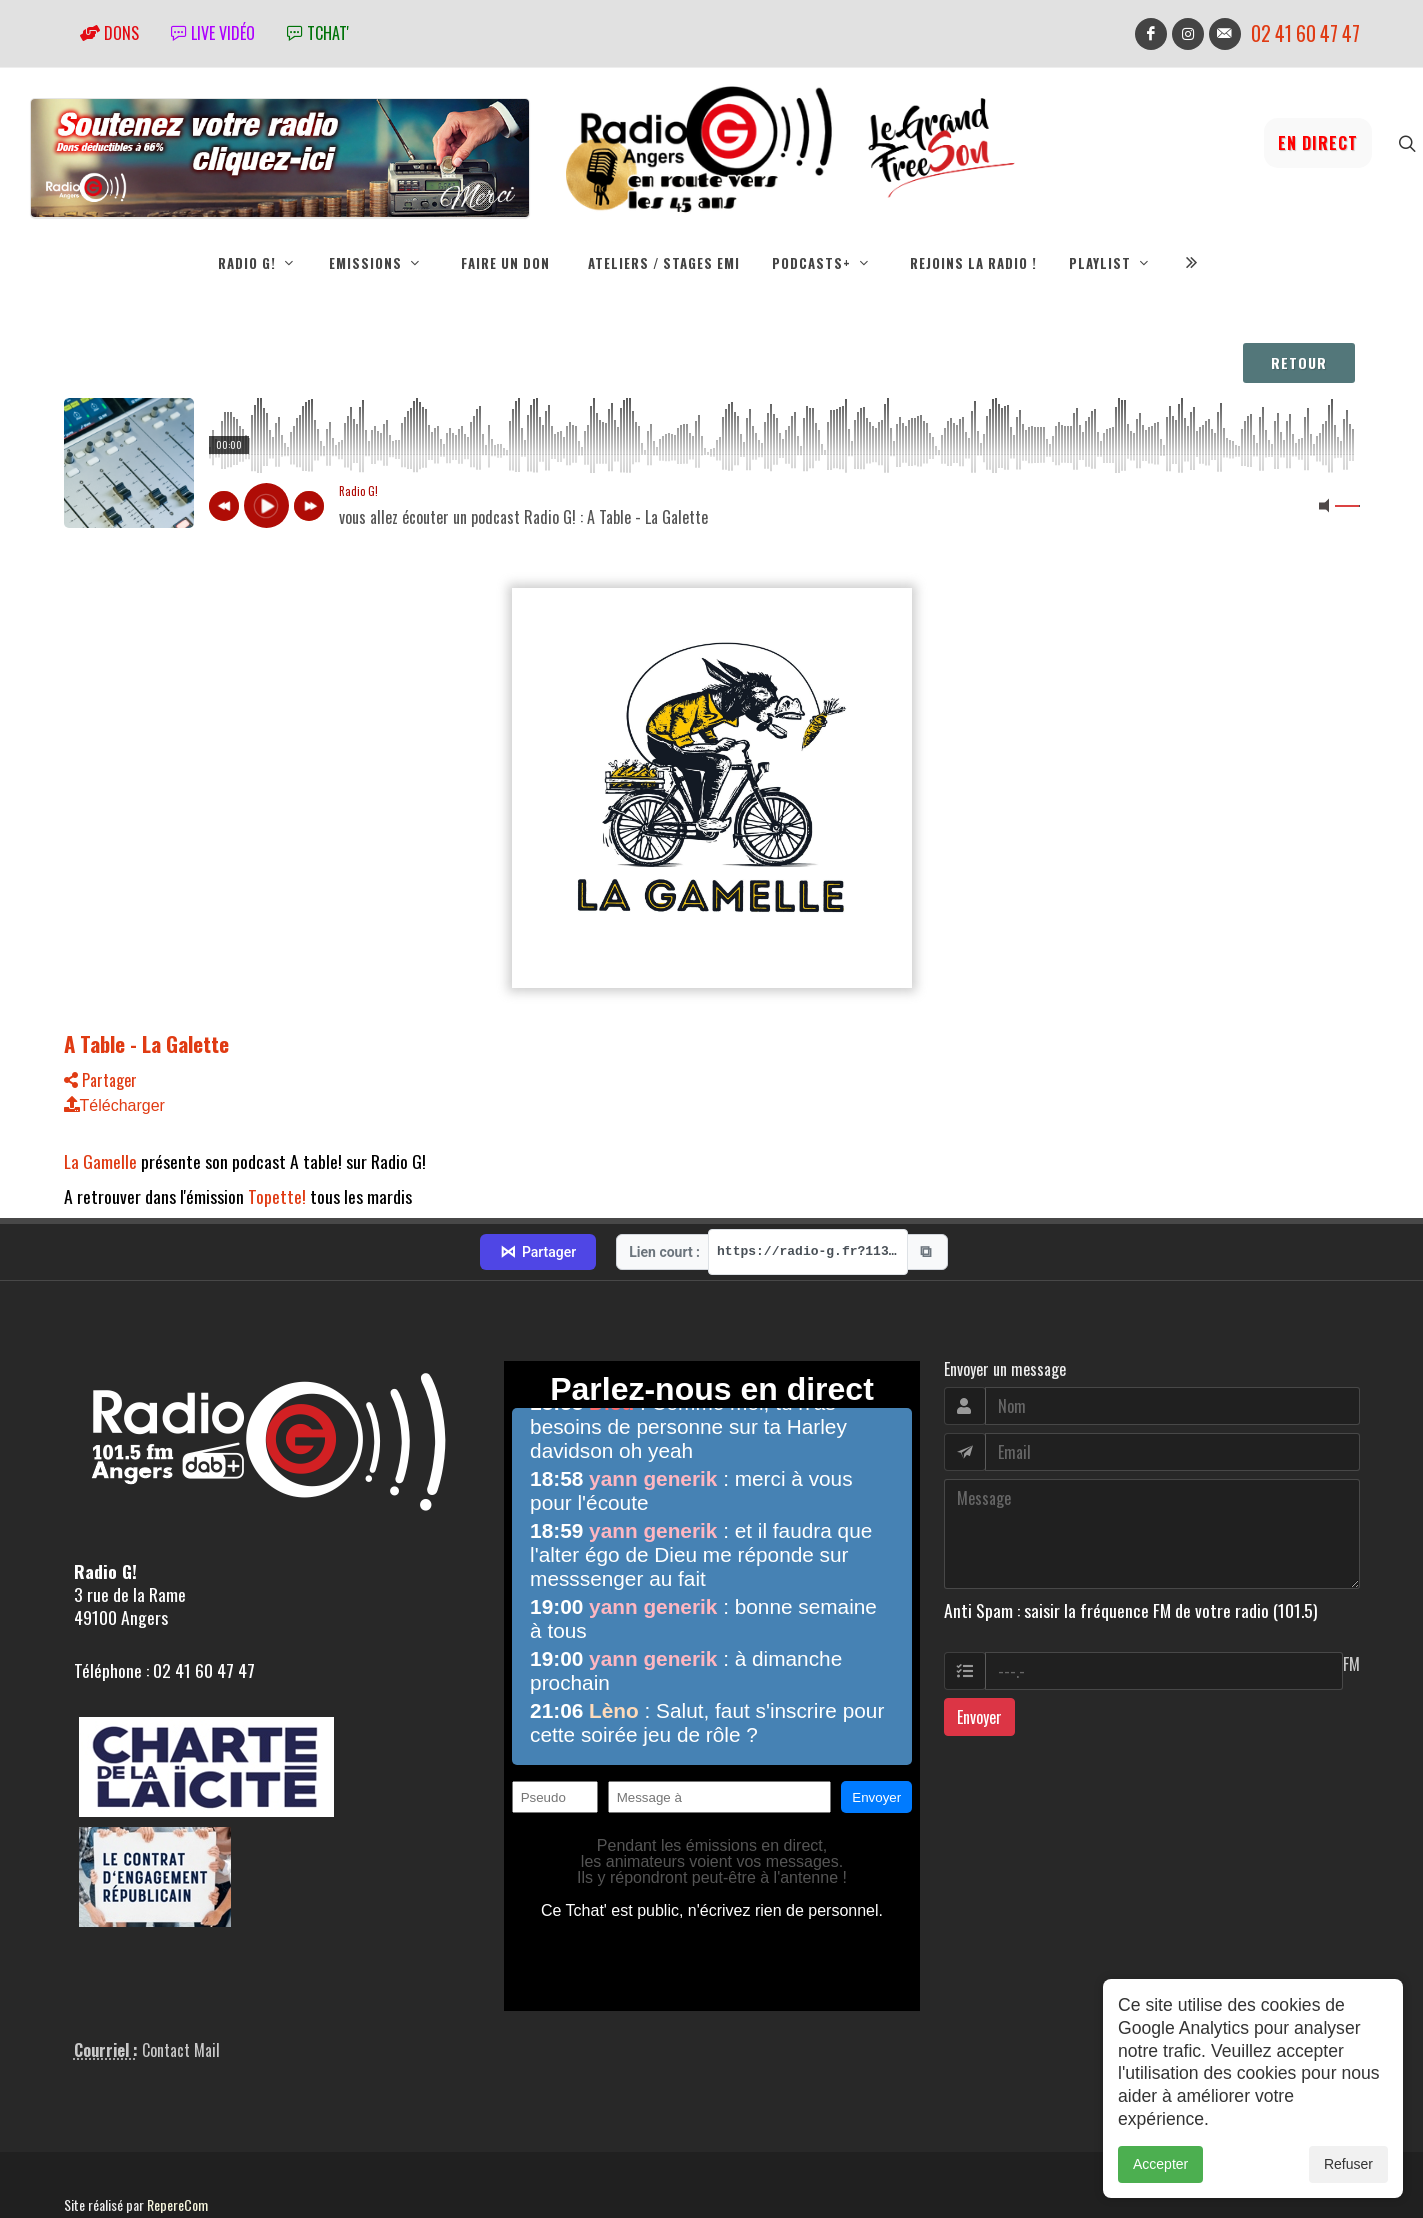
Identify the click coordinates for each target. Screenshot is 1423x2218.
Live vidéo (213, 33)
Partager (100, 1080)
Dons (109, 33)
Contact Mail (181, 1980)
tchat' (318, 33)
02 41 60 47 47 (1305, 33)
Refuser (1348, 2164)
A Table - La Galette (146, 1043)
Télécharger (114, 1105)
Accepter (1160, 2164)
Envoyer (979, 1647)
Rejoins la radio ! (973, 263)
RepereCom (177, 2134)
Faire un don (505, 263)
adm (85, 2157)
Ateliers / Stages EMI (664, 263)
